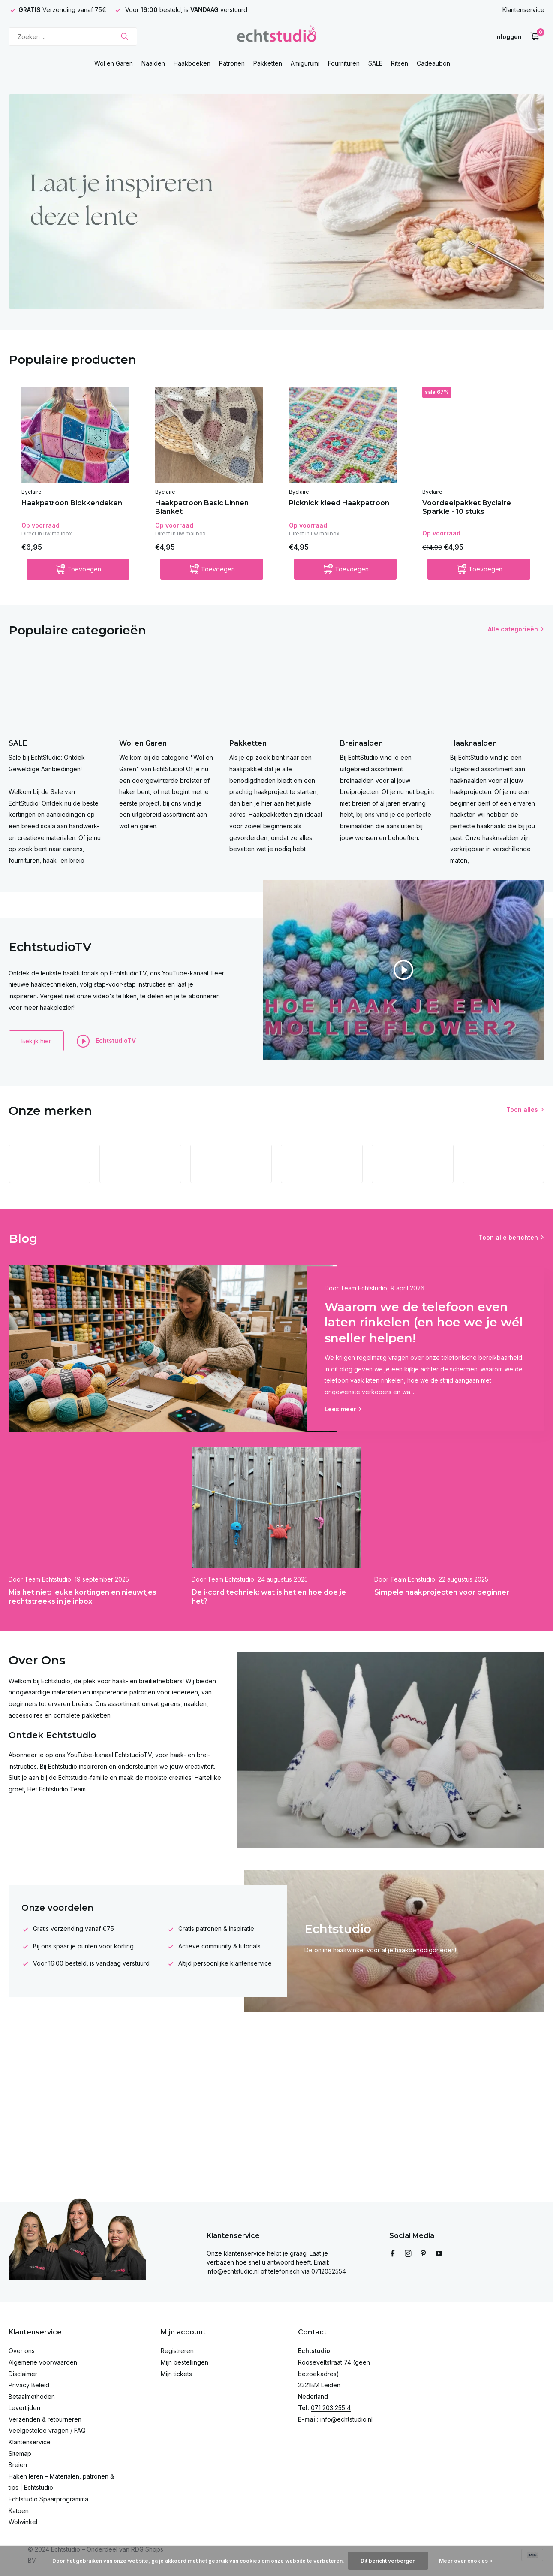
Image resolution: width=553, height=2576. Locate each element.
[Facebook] (392, 2254)
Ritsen (399, 63)
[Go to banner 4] (276, 201)
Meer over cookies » (466, 2561)
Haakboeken (192, 63)
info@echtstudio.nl (346, 2419)
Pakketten (267, 63)
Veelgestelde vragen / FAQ (47, 2430)
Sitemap (20, 2453)
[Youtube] (439, 2254)
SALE (375, 63)
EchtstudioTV (106, 1041)
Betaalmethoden (32, 2396)
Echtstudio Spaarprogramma (48, 2499)
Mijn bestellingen (184, 2362)
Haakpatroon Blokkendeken (71, 503)
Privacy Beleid (29, 2385)
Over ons (22, 2350)
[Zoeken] (73, 36)
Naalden (153, 63)
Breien (18, 2464)
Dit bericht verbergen (388, 2561)
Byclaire (31, 492)
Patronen (232, 63)
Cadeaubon (433, 63)
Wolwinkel (23, 2521)
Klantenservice (523, 9)
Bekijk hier (36, 1041)
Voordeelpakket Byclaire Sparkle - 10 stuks (466, 507)
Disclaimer (23, 2373)
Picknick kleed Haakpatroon (339, 503)
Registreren (177, 2350)
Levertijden (24, 2407)
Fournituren (344, 63)
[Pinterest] (423, 2254)
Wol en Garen (113, 63)
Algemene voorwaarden (43, 2362)
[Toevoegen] (78, 569)
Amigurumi (305, 63)
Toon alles (522, 1109)
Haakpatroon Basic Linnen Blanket (202, 507)
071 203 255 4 (331, 2407)
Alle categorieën (513, 629)
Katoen (19, 2510)
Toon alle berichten (508, 1237)
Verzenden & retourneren (45, 2419)
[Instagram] (408, 2254)
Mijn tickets (176, 2373)
